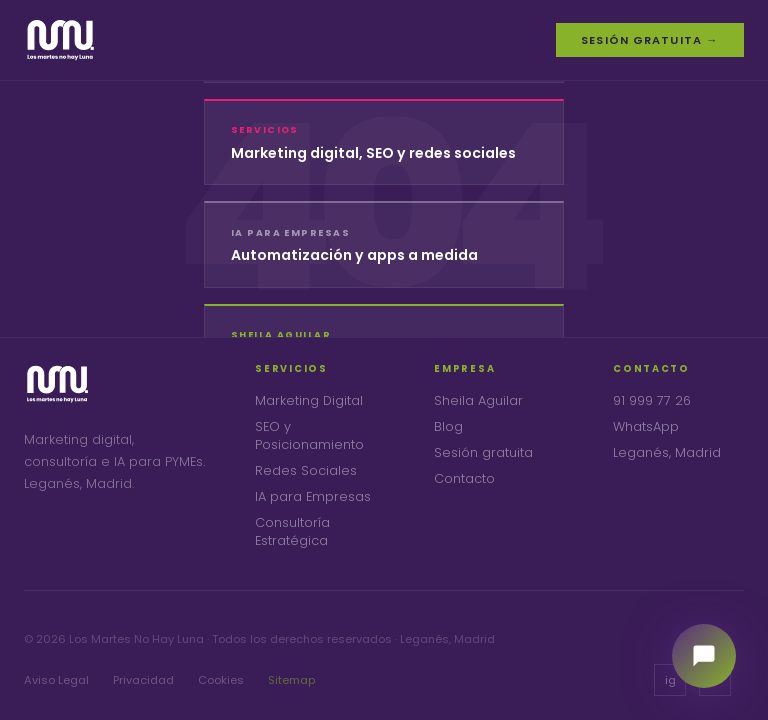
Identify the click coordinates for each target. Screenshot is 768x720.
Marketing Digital (309, 400)
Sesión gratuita (483, 452)
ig (670, 680)
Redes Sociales (306, 470)
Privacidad (143, 680)
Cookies (221, 680)
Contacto (464, 478)
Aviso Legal (56, 680)
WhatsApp (646, 426)
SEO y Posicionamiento (309, 435)
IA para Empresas (313, 496)
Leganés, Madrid (667, 452)
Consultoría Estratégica (292, 531)
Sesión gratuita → (649, 40)
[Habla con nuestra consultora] (704, 656)
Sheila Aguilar (478, 400)
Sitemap (291, 680)
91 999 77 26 (652, 400)
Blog (448, 426)
